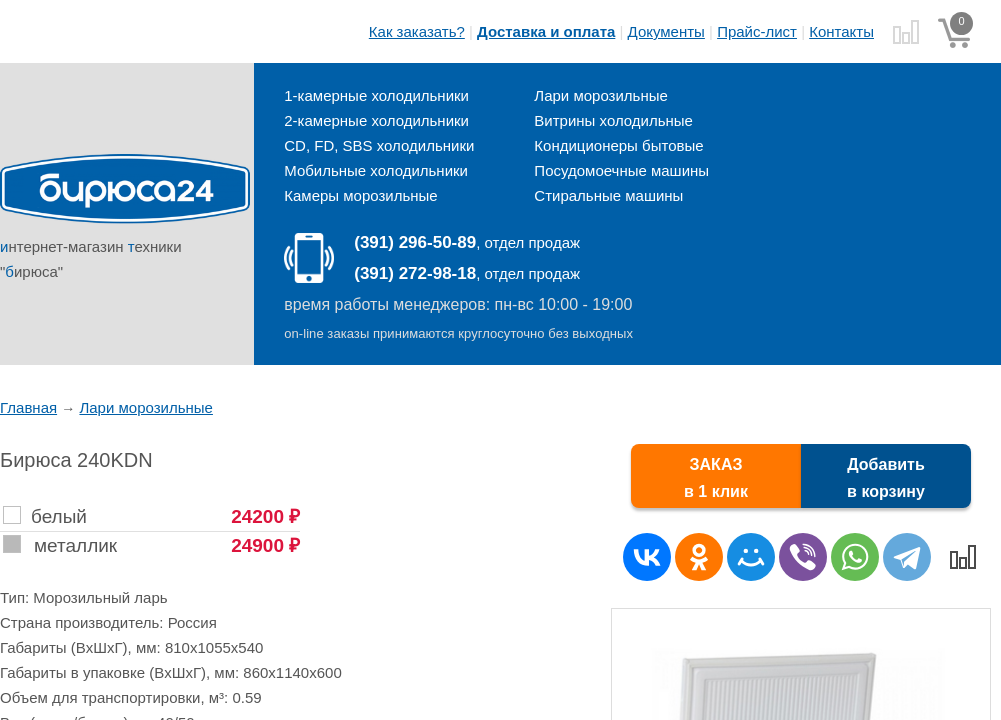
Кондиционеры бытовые (618, 145)
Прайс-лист (757, 31)
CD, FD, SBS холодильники (379, 145)
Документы (666, 31)
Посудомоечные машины (621, 170)
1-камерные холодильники (376, 95)
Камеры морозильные (360, 195)
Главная (28, 407)
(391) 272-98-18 (415, 273)
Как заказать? (417, 31)
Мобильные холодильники (376, 170)
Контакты (841, 31)
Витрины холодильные (613, 120)
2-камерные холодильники (376, 120)
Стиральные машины (608, 195)
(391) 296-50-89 (415, 242)
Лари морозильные (600, 95)
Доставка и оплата (546, 31)
